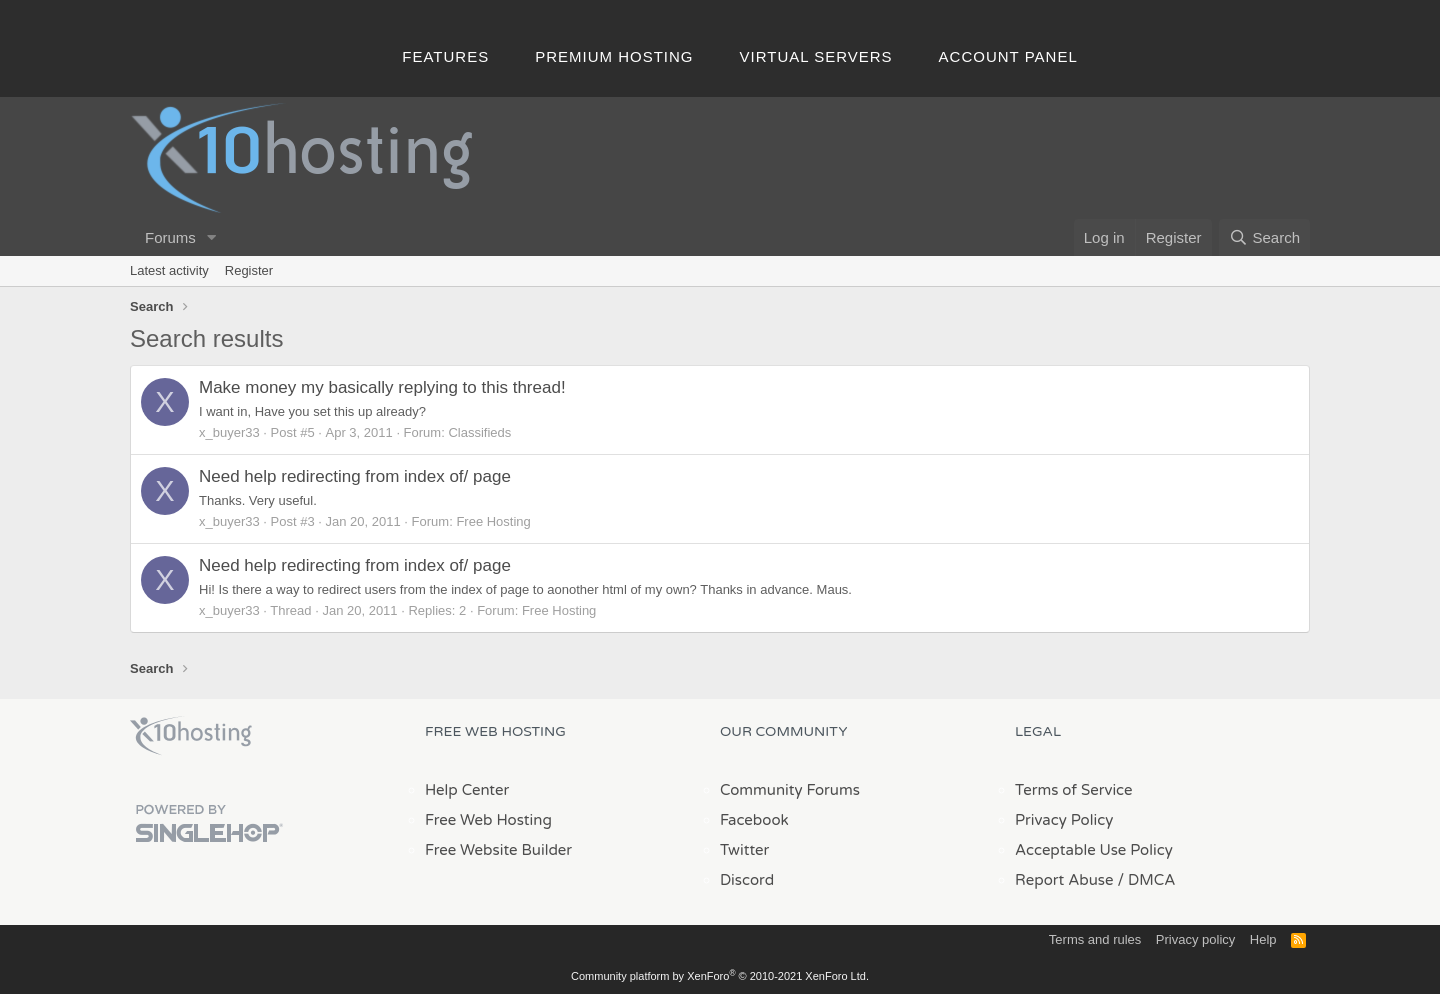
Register (249, 270)
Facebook (754, 820)
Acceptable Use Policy (1094, 850)
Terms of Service (1074, 790)
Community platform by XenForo (720, 976)
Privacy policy (1195, 939)
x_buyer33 (229, 432)
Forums (170, 237)
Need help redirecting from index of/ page (355, 476)
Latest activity (169, 270)
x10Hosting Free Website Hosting (191, 736)
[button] (212, 237)
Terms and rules (1095, 939)
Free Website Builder (498, 850)
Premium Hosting (614, 56)
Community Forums (790, 790)
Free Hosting (493, 521)
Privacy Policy (1064, 820)
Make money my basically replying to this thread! (382, 387)
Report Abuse (1064, 880)
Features (445, 56)
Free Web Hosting (488, 820)
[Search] (1264, 237)
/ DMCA (1146, 880)
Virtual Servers (816, 56)
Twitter (744, 850)
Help (1263, 939)
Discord (747, 880)
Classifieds (479, 432)
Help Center (467, 790)
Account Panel (1008, 56)
